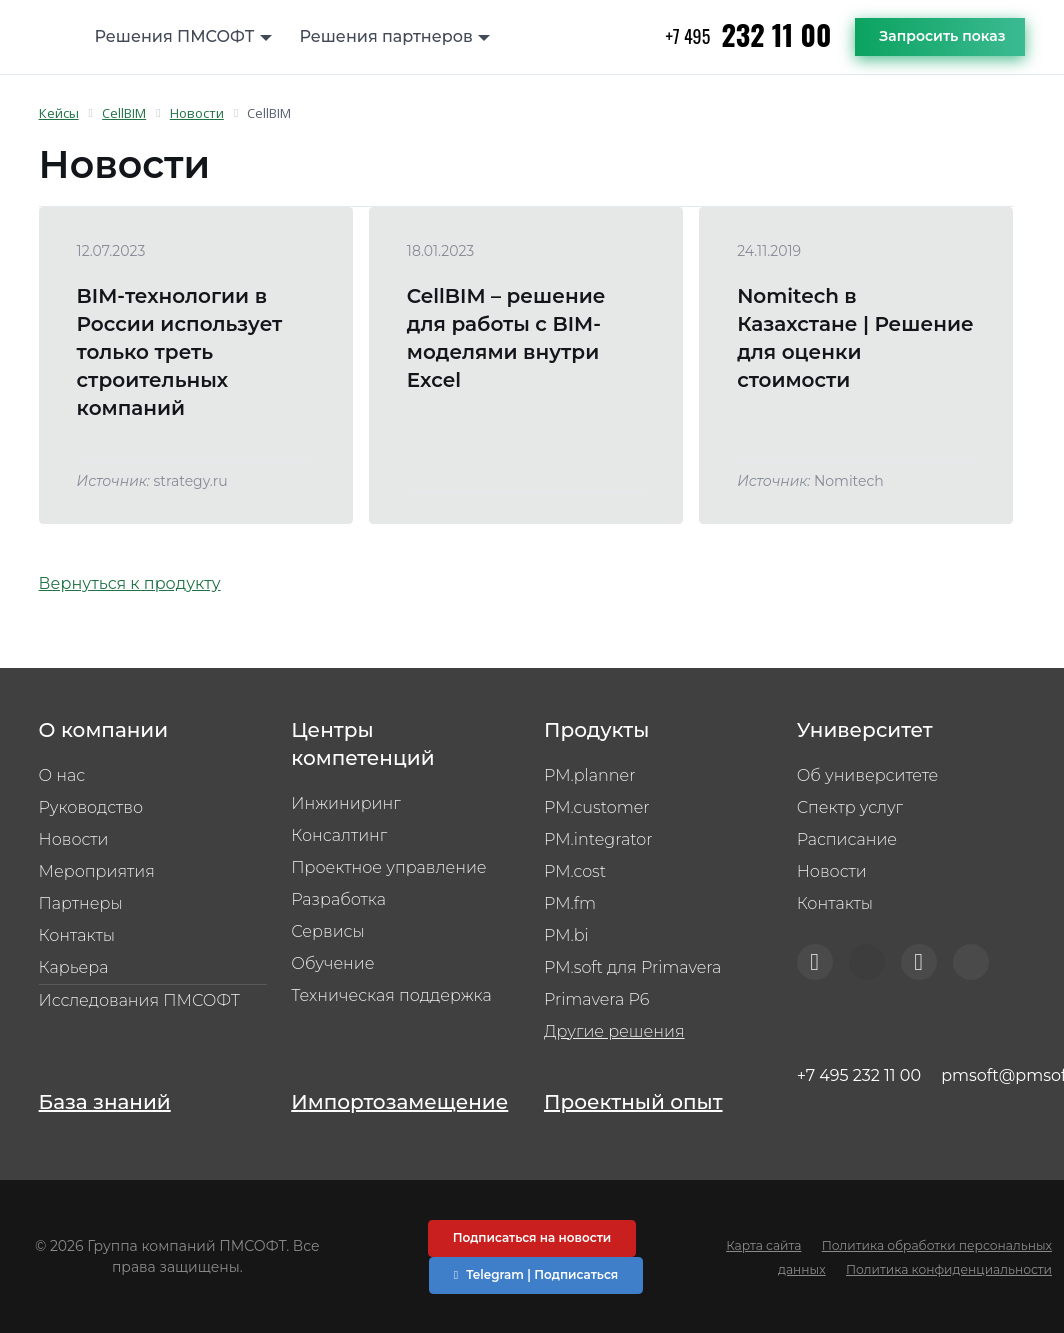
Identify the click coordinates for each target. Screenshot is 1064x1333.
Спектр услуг (850, 807)
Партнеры (81, 903)
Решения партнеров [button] (386, 36)
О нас (62, 775)
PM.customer (597, 807)
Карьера (74, 967)
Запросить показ (942, 36)
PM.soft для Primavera (632, 967)
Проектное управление (388, 867)
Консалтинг (339, 835)
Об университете (868, 775)
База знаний (105, 1102)
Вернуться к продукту (130, 583)
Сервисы (327, 931)
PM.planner (589, 775)
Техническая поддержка (391, 995)
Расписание (847, 839)
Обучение (332, 963)
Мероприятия (97, 871)
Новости (74, 839)
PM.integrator (598, 839)
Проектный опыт (633, 1102)
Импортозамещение (399, 1102)
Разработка (338, 899)
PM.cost (575, 871)
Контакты (77, 935)
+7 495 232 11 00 (859, 1075)
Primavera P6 (597, 999)
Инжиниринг (345, 803)
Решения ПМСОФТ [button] (175, 36)
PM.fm (570, 903)
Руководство (91, 807)
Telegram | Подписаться (536, 1274)
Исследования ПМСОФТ (139, 1000)
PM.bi (566, 935)
